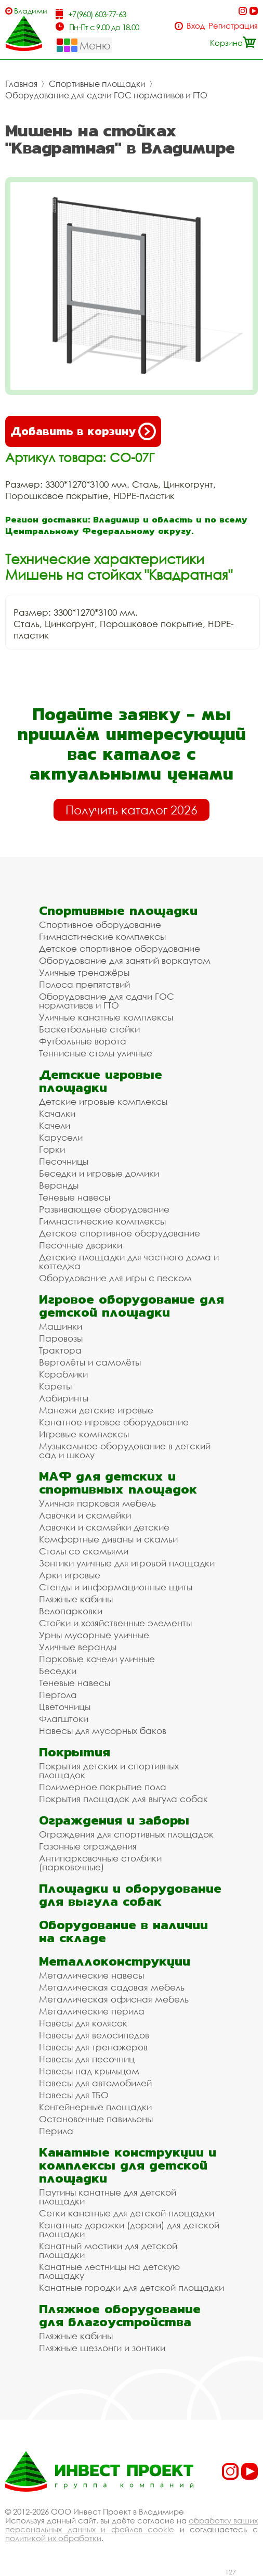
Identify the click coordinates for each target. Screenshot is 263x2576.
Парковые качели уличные (97, 1658)
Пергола (58, 1694)
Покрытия (74, 1751)
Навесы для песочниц (87, 2059)
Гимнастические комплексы (102, 936)
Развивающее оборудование (104, 1209)
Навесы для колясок (83, 2023)
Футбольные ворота (82, 1041)
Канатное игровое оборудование (114, 1422)
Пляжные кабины (76, 1599)
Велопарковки (70, 1610)
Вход (196, 25)
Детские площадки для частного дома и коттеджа (129, 1261)
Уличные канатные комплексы (106, 1017)
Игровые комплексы (84, 1434)
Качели (54, 1125)
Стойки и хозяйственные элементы (115, 1622)
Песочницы (63, 1161)
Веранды (58, 1185)
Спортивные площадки (97, 84)
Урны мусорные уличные (94, 1634)
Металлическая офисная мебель (114, 1999)
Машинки (60, 1326)
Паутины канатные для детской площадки (107, 2196)
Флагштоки (63, 1718)
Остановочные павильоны (96, 2118)
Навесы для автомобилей (95, 2082)
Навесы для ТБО (74, 2094)
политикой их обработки (53, 2538)
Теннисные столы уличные (95, 1053)
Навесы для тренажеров (93, 2047)
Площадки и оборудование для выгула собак (130, 1895)
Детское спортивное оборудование (119, 948)
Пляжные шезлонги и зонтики (102, 2347)
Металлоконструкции (114, 1961)
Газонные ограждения (88, 1846)
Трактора (60, 1350)
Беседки (57, 1670)
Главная (21, 84)
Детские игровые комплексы (103, 1101)
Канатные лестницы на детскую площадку (109, 2271)
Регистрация (233, 25)
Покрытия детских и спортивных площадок (109, 1770)
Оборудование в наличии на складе (123, 1931)
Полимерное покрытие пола (102, 1786)
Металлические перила (91, 2011)
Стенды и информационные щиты (115, 1587)
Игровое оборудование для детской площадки (131, 1306)
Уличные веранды (77, 1646)
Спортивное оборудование (100, 924)
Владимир (30, 10)
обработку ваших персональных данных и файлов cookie (131, 2525)
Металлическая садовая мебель (112, 1987)
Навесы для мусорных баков (102, 1730)
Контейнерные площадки (95, 2106)
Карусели (61, 1137)
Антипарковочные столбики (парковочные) (100, 1862)
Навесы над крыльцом (89, 2071)
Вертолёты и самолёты (90, 1362)
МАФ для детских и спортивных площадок (118, 1483)
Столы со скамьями (83, 1551)
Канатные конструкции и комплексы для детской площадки (127, 2165)
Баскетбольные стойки (89, 1029)
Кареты (55, 1386)
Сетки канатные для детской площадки (126, 2213)
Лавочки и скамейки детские (104, 1527)
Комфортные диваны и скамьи (108, 1539)
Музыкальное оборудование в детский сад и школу (125, 1450)
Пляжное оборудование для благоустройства (120, 2315)
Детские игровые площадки (100, 1081)
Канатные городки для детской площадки (131, 2287)
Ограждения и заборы (114, 1820)
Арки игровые (69, 1575)
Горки (52, 1149)
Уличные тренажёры (84, 972)
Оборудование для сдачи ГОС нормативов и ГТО (106, 95)
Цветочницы (64, 1706)
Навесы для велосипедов (94, 2035)
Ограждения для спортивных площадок (126, 1834)
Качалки (57, 1113)
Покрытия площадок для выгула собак (123, 1798)
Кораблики (63, 1374)
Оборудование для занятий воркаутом (125, 960)
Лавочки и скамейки (85, 1515)
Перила (56, 2130)
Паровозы (61, 1338)
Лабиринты (63, 1398)
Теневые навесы (74, 1197)
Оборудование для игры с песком (115, 1277)
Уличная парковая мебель (97, 1503)
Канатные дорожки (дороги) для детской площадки (129, 2229)
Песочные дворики (80, 1245)
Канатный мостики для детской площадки (108, 2250)
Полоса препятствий (84, 984)
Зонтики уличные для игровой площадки (127, 1563)
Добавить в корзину (83, 431)
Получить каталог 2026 (131, 809)
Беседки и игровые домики (99, 1173)
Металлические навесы (91, 1975)
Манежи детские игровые (96, 1410)
